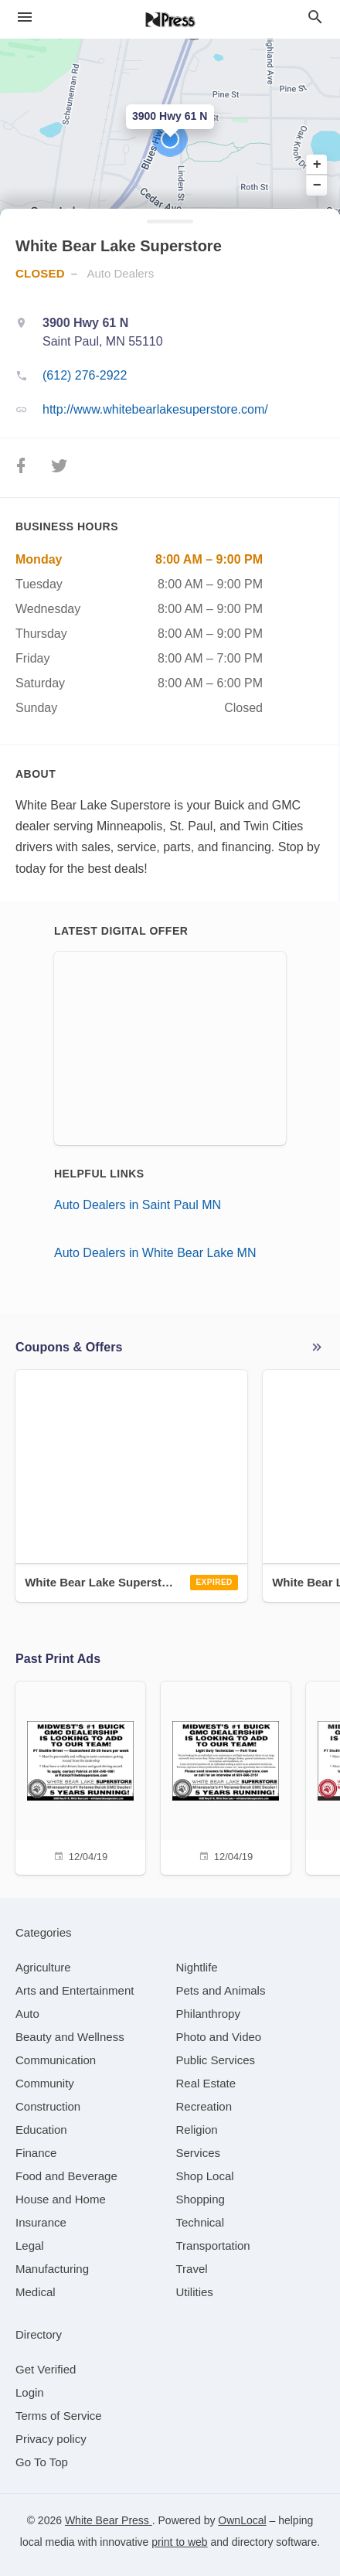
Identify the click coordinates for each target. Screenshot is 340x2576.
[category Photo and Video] (219, 2036)
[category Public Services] (216, 2060)
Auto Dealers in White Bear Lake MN (155, 1252)
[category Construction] (47, 2106)
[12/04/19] (80, 1776)
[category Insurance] (40, 2222)
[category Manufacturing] (52, 2268)
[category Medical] (35, 2291)
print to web (179, 2542)
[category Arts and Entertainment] (74, 1990)
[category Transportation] (213, 2245)
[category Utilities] (194, 2291)
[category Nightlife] (197, 1967)
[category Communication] (55, 2060)
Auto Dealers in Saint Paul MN (137, 1204)
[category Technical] (200, 2222)
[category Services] (198, 2152)
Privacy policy (51, 2438)
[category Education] (41, 2129)
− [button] (317, 184)
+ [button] (317, 164)
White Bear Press (108, 2520)
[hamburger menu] (24, 17)
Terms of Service (58, 2415)
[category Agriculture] (43, 1967)
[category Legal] (29, 2245)
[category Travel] (192, 2268)
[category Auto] (27, 2013)
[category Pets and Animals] (221, 1990)
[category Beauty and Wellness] (69, 2036)
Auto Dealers (120, 273)
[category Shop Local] (205, 2175)
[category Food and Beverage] (66, 2175)
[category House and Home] (60, 2199)
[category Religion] (197, 2129)
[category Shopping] (200, 2199)
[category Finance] (35, 2152)
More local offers (317, 1347)
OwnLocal (242, 2520)
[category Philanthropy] (208, 2013)
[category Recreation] (204, 2106)
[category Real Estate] (206, 2083)
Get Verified (45, 2369)
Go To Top (41, 2462)
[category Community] (44, 2083)
